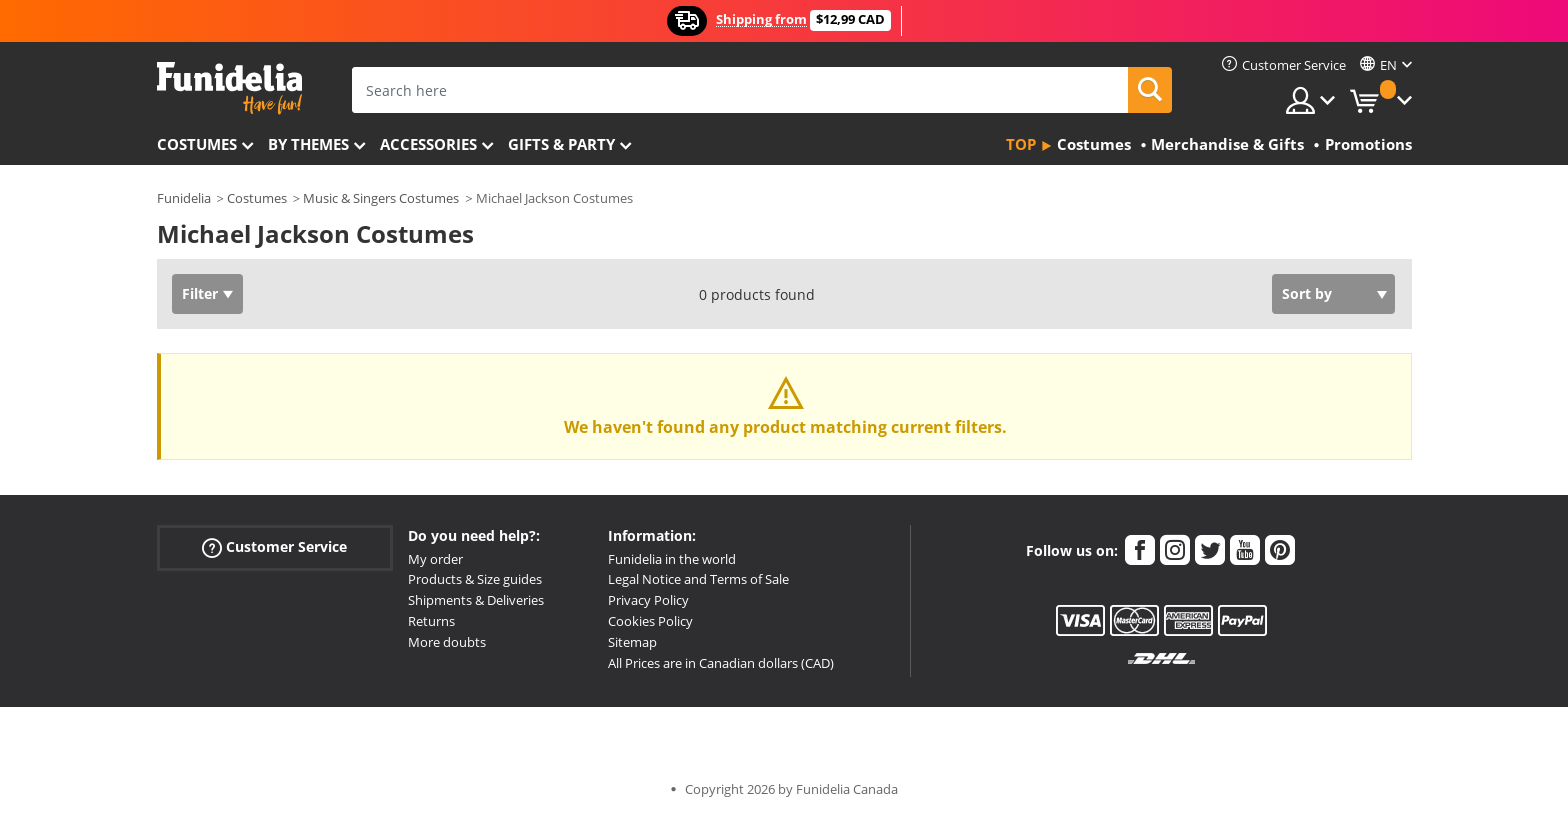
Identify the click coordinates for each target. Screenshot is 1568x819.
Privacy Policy (648, 600)
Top (1021, 144)
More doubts (447, 642)
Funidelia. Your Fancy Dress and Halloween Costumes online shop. (229, 88)
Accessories (428, 144)
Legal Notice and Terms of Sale (698, 579)
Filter (200, 293)
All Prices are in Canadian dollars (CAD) (721, 663)
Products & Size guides (475, 579)
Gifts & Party (561, 144)
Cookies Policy (650, 621)
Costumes (197, 144)
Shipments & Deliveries (476, 600)
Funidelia (184, 198)
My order (435, 559)
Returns (431, 621)
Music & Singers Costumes (381, 198)
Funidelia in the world (672, 559)
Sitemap (632, 642)
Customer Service (274, 546)
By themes (308, 144)
